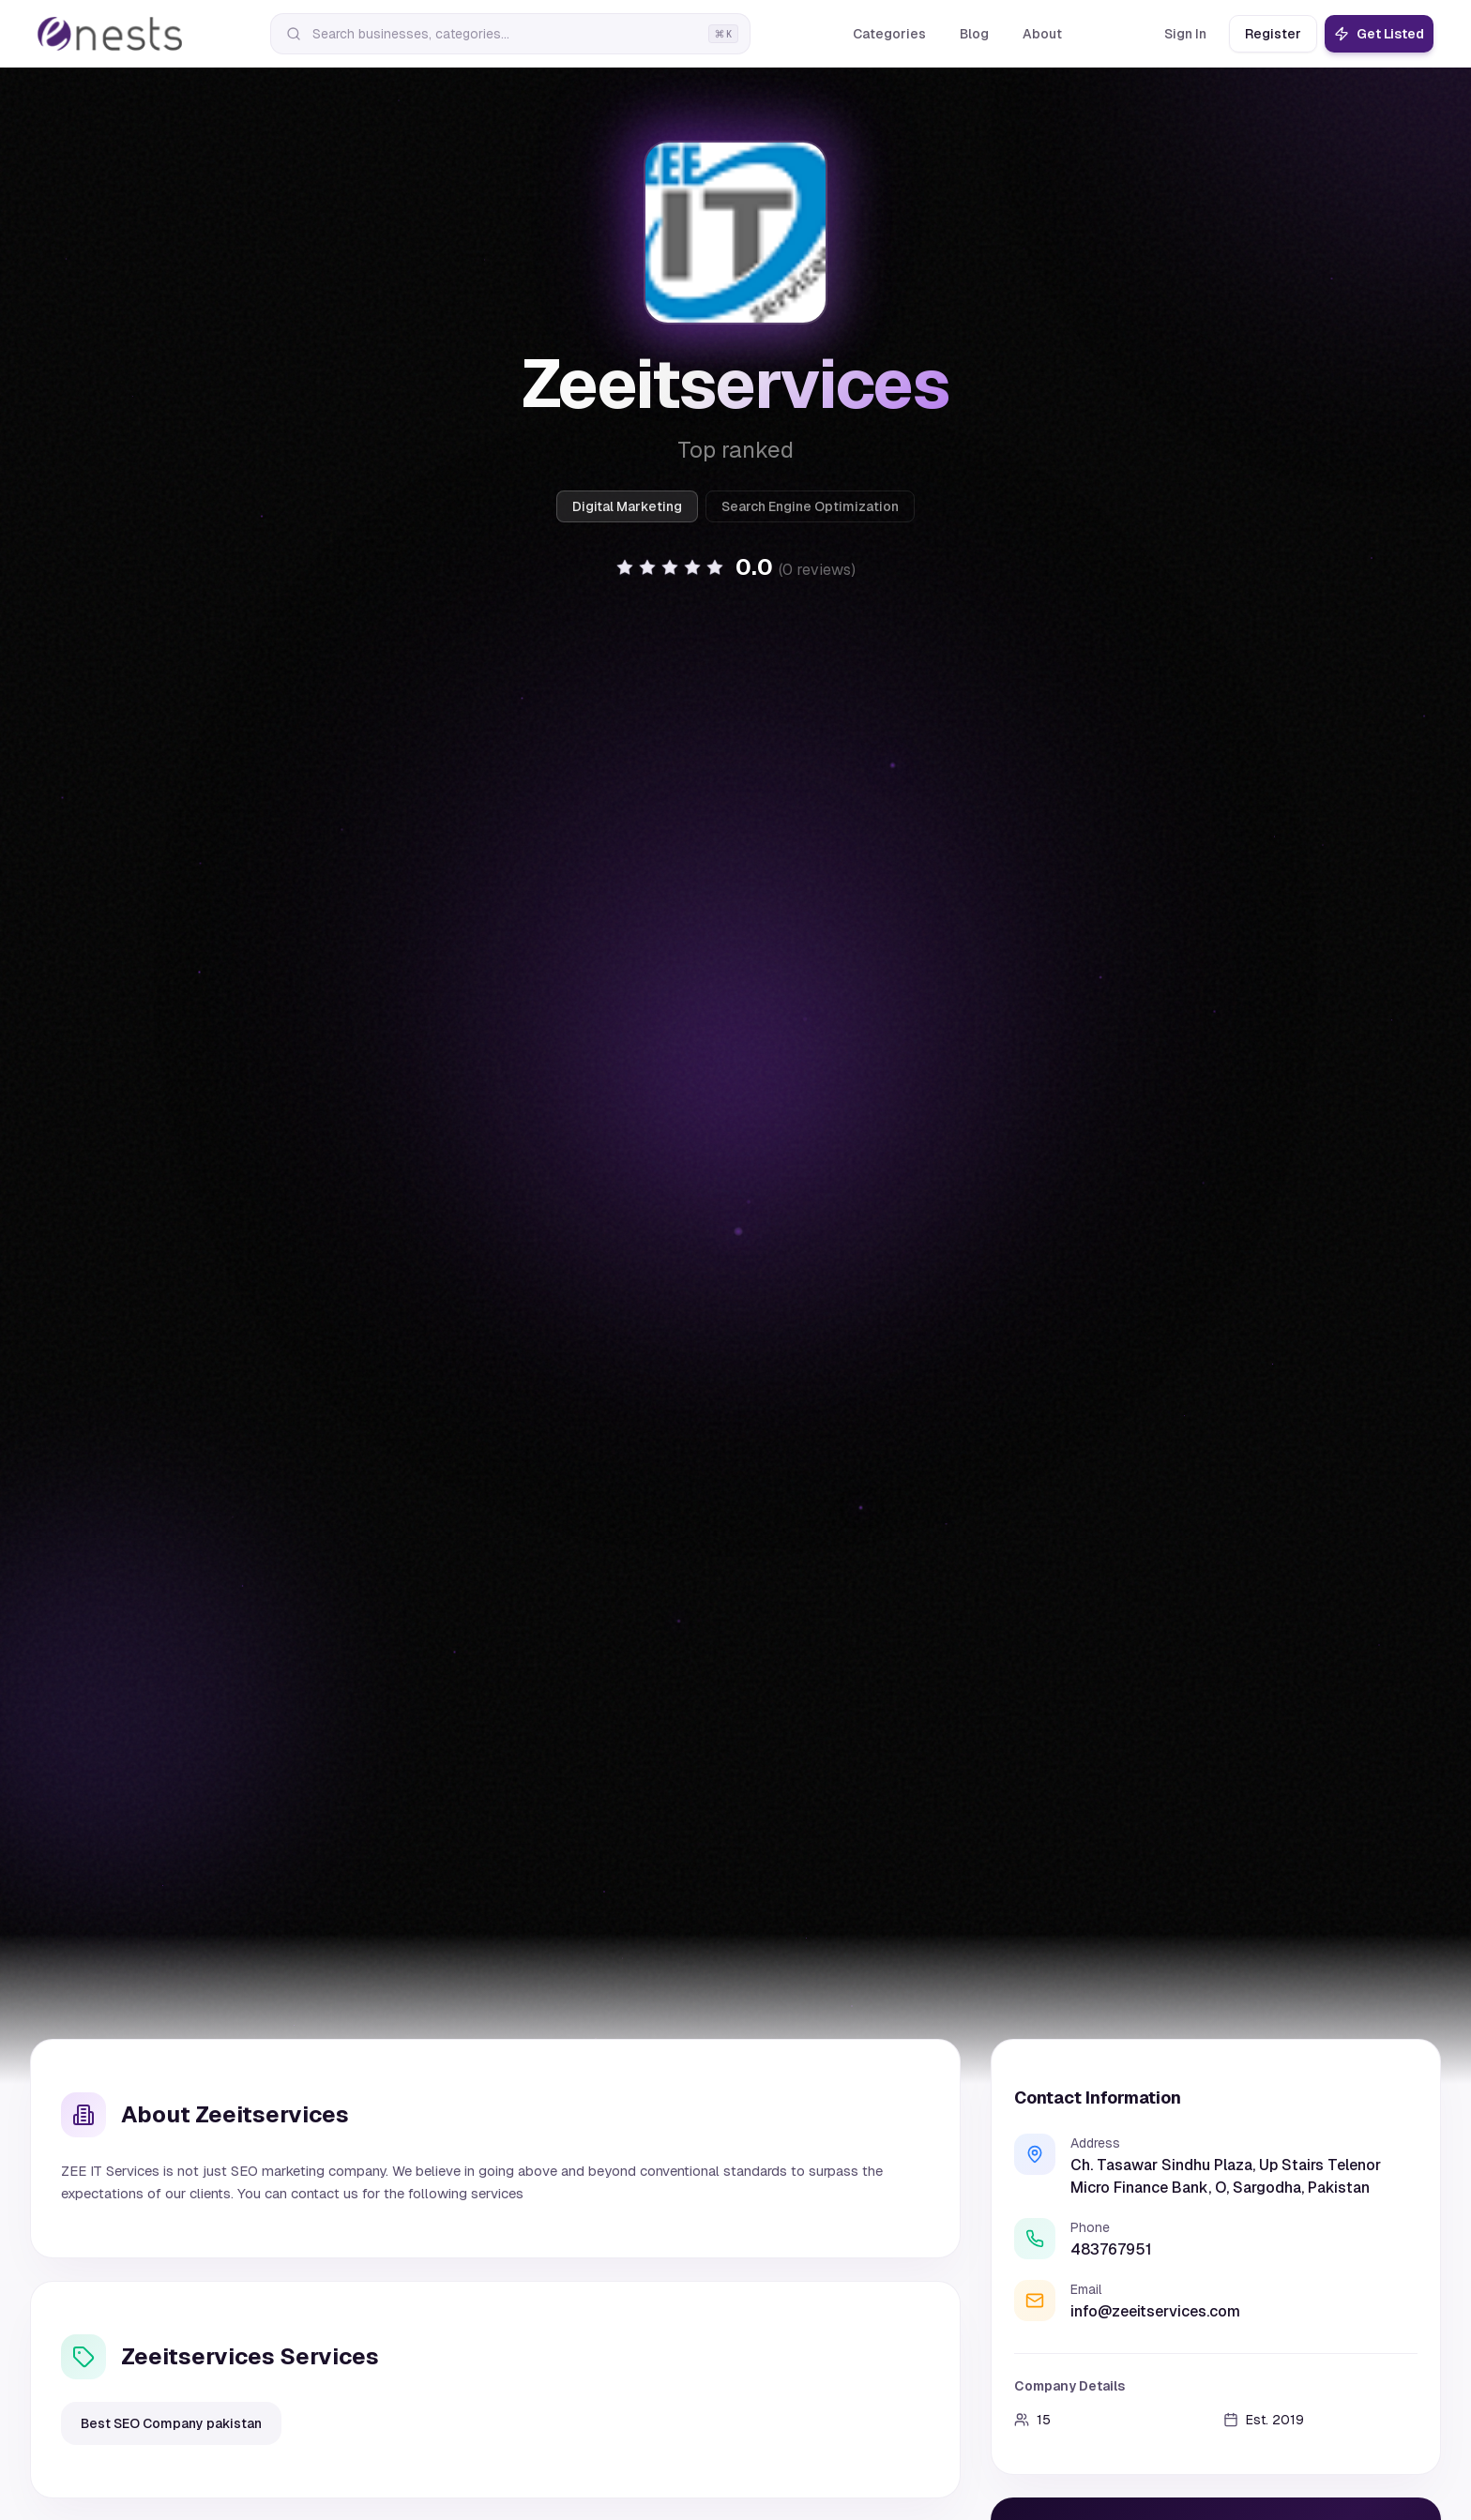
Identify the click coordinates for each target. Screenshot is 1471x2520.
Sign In (1185, 33)
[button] (735, 567)
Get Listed (1379, 33)
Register (1273, 33)
